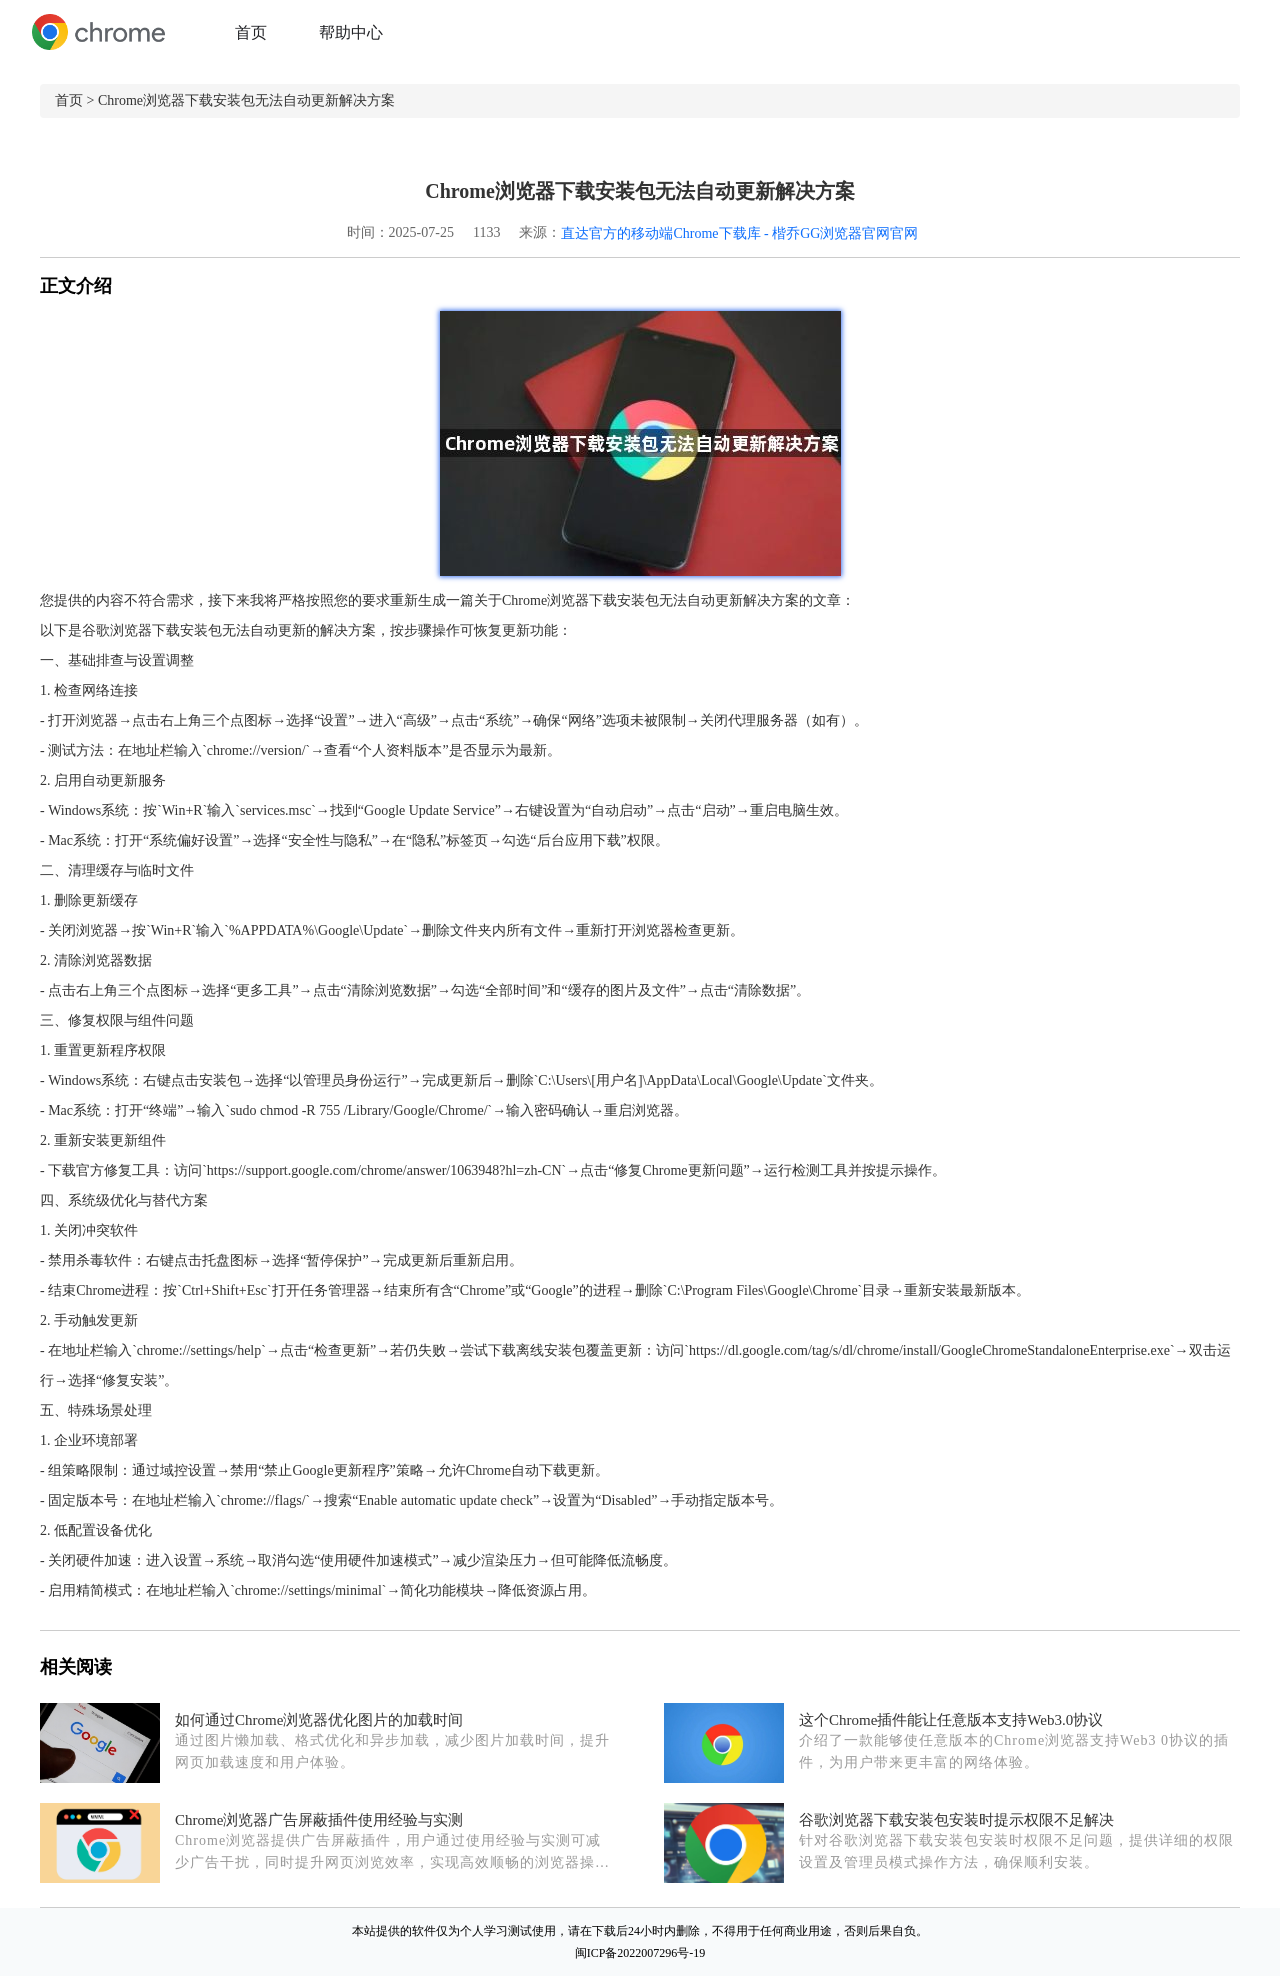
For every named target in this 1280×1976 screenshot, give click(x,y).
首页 (251, 32)
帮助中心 (351, 32)
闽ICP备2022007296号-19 (640, 1953)
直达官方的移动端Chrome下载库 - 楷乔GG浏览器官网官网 (739, 233)
